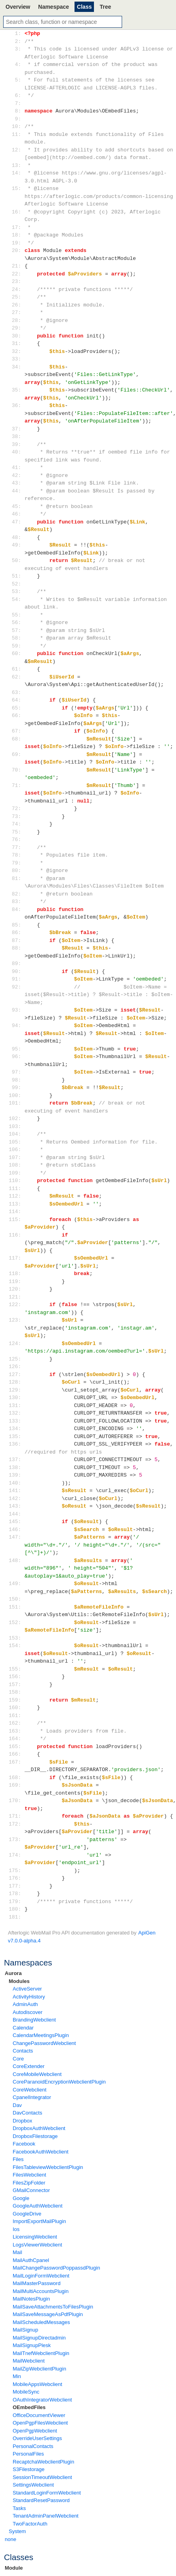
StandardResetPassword (41, 2500)
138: (16, 1467)
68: (16, 738)
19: (16, 242)
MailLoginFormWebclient (41, 2276)
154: (16, 1645)
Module (14, 2568)
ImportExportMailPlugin (39, 2221)
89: (16, 963)
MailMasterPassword (37, 2283)
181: (16, 1917)
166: (16, 1754)
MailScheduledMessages (41, 2322)
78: (16, 855)
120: (16, 1289)
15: (16, 188)
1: (16, 33)
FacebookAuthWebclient (41, 2152)
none (10, 2539)
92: (16, 986)
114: (16, 1211)
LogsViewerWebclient (37, 2245)
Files (18, 2159)
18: (16, 234)
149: (16, 1583)
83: (16, 901)
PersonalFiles (28, 2454)
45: (16, 506)
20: (16, 250)
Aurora (13, 1973)
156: (16, 1676)
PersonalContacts (33, 2446)
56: (16, 622)
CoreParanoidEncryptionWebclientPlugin (59, 2082)
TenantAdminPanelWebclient (45, 2516)
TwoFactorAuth (30, 2524)
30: (16, 335)
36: (16, 405)
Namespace (53, 7)
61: (16, 669)
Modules (19, 1981)
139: (16, 1475)
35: (16, 389)
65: (16, 707)
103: (16, 1126)
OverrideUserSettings (37, 2438)
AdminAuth (25, 2004)
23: (16, 281)
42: (16, 475)
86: (16, 932)
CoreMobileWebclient (37, 2074)
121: (16, 1297)
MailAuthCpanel (31, 2260)
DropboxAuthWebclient (39, 2128)
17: (16, 227)
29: (16, 327)
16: (16, 211)
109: (16, 1173)
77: (16, 847)
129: (16, 1390)
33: (16, 358)
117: (16, 1258)
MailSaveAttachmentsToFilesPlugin (53, 2307)
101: (16, 1103)
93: (16, 1010)
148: (16, 1560)
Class (84, 7)
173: (16, 1839)
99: (16, 1087)
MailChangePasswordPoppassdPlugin (56, 2268)
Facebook (24, 2144)
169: (16, 1785)
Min (17, 2376)
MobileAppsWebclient (37, 2384)
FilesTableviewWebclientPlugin (48, 2167)
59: (16, 645)
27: (16, 312)
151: (16, 1607)
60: (16, 653)
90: (16, 971)
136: (16, 1444)
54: (16, 599)
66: (16, 715)
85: (16, 924)
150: (16, 1599)
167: (16, 1762)
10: (16, 126)
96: (16, 1056)
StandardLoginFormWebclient (47, 2493)
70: (16, 769)
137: (16, 1459)
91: (16, 979)
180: (16, 1909)
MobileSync (26, 2392)
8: (16, 110)
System (17, 2531)
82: (16, 893)
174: (16, 1855)
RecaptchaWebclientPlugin (43, 2462)
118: (16, 1273)
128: (16, 1382)
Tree (105, 7)
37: (16, 428)
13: (16, 165)
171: (16, 1816)
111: (16, 1188)
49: (16, 545)
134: (16, 1428)
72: (16, 808)
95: (16, 1048)
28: (16, 320)
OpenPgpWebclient (35, 2431)
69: (16, 754)
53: (16, 591)
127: (16, 1374)
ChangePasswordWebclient (44, 2043)
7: (16, 103)
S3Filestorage (28, 2469)
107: (16, 1157)
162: (16, 1723)
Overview (18, 7)
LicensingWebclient (35, 2237)
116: (16, 1235)
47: (16, 521)
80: (16, 870)
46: (16, 514)
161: (16, 1715)
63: (16, 692)
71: (16, 785)
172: (16, 1824)
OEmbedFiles (29, 2407)
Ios (16, 2229)
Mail (17, 2252)
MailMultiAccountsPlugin (41, 2291)
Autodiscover (27, 2012)
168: (16, 1777)
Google (21, 2198)
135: (16, 1436)
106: (16, 1149)
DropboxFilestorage (35, 2136)
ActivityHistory (29, 1997)
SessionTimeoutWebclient (42, 2477)
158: (16, 1692)
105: (16, 1142)
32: (16, 351)
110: (16, 1180)
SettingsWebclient (33, 2485)
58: (16, 638)
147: (16, 1537)
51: (16, 576)
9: (16, 118)
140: (16, 1483)
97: (16, 1072)
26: (16, 304)
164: (16, 1738)
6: (16, 95)
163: (16, 1731)
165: (16, 1746)
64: (16, 700)
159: (16, 1700)
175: (16, 1870)
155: (16, 1669)
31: (16, 343)
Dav (17, 2105)
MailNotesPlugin (31, 2299)
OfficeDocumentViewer (39, 2415)
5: (16, 79)
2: (16, 41)
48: (16, 537)
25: (16, 296)
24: (16, 289)
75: (16, 831)
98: (16, 1080)
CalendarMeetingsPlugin (41, 2035)
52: (16, 583)
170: (16, 1800)
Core (18, 2059)
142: (16, 1498)
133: (16, 1421)
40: (16, 452)
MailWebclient (29, 2361)
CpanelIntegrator (32, 2097)
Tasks (19, 2508)
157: (16, 1684)
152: (16, 1622)
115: (16, 1219)
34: (16, 366)
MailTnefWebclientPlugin (41, 2353)
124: (16, 1343)
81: (16, 878)
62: (16, 676)
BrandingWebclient (34, 2020)
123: (16, 1320)
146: (16, 1529)
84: (16, 909)
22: (16, 273)
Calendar (23, 2028)
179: (16, 1901)
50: (16, 560)
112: (16, 1196)
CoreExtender (28, 2066)
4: (16, 64)
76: (16, 839)
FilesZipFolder (29, 2183)
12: (16, 149)
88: (16, 948)
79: (16, 862)
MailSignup (25, 2330)
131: (16, 1405)
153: (16, 1638)
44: (16, 490)
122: (16, 1304)
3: (16, 48)
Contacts (23, 2051)
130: (16, 1397)
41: (16, 467)
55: (16, 614)
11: (16, 134)
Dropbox (22, 2121)
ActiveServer (27, 1989)
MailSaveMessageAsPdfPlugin (48, 2314)
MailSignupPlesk (32, 2345)
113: (16, 1204)
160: (16, 1707)
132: (16, 1413)
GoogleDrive (27, 2214)
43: (16, 483)
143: (16, 1506)
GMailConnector (31, 2190)
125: (16, 1359)
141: (16, 1490)
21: (16, 265)
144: (16, 1514)
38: (16, 436)
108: (16, 1165)
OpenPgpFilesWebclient (40, 2423)
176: (16, 1878)
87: (16, 940)
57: (16, 630)
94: (16, 1025)
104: (16, 1134)
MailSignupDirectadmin (39, 2338)
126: (16, 1366)
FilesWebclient (29, 2175)
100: (16, 1095)
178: (16, 1893)
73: (16, 816)
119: (16, 1281)
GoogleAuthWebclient (38, 2206)
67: (16, 731)
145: (16, 1521)
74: (16, 824)
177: (16, 1886)
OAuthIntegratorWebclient (42, 2400)
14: (16, 172)
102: (16, 1118)
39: (16, 444)
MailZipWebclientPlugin (39, 2369)
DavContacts (27, 2113)
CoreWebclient (29, 2090)
